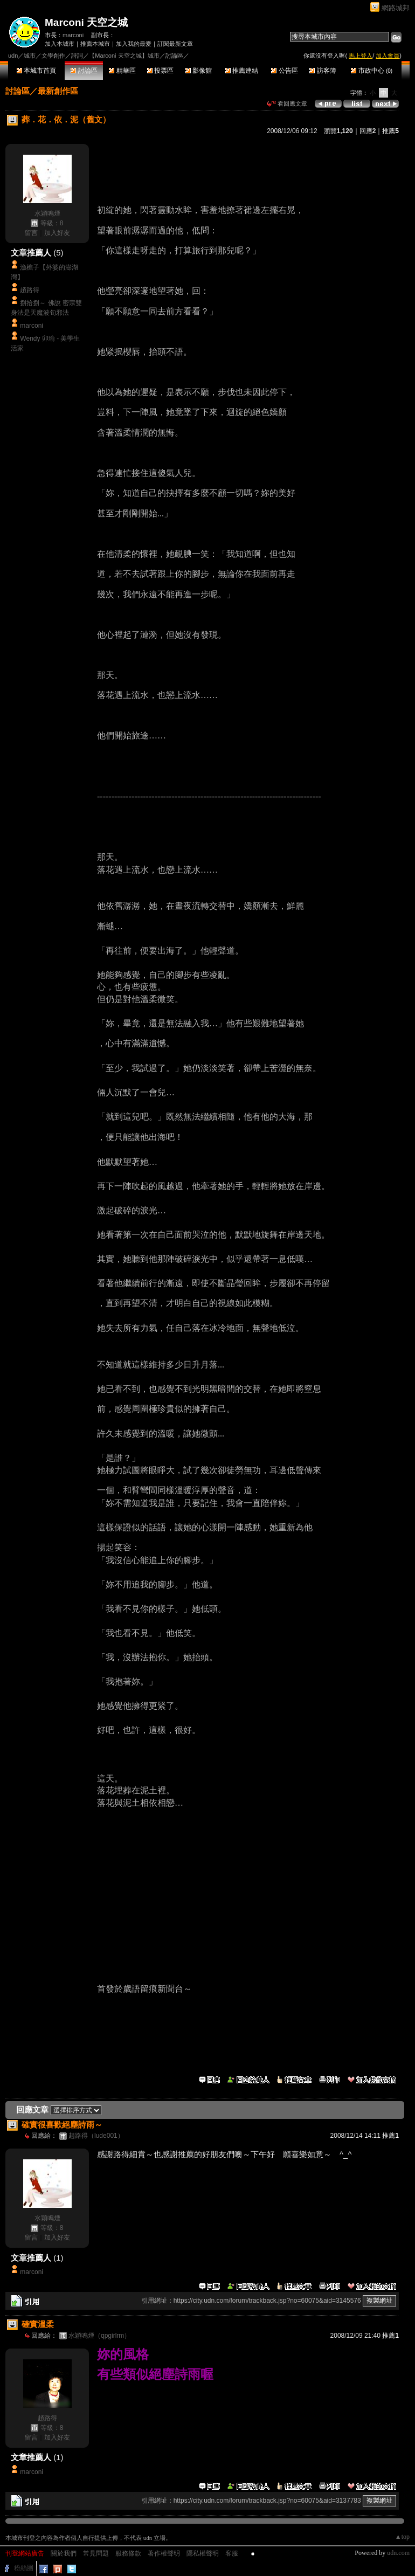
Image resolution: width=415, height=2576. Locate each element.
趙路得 (29, 290)
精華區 (122, 70)
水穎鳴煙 (47, 213)
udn (13, 55)
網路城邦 (396, 8)
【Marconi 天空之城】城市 (124, 55)
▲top (402, 2536)
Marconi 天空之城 (86, 22)
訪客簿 (322, 70)
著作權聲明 (164, 2553)
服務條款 (128, 2553)
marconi (73, 35)
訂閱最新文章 (175, 43)
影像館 (198, 70)
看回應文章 (287, 103)
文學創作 (53, 55)
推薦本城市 (95, 43)
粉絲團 (23, 2568)
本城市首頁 (36, 70)
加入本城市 (59, 43)
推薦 (390, 131)
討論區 (84, 70)
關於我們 (64, 2553)
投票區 (160, 70)
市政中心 (371, 70)
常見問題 (96, 2553)
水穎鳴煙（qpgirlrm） (99, 2335)
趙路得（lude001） (96, 2135)
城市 (30, 55)
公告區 (284, 70)
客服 (231, 2553)
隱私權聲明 (202, 2553)
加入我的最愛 (133, 43)
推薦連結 (241, 70)
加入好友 (57, 233)
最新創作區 (58, 90)
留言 (31, 233)
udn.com (398, 2553)
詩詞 (77, 55)
